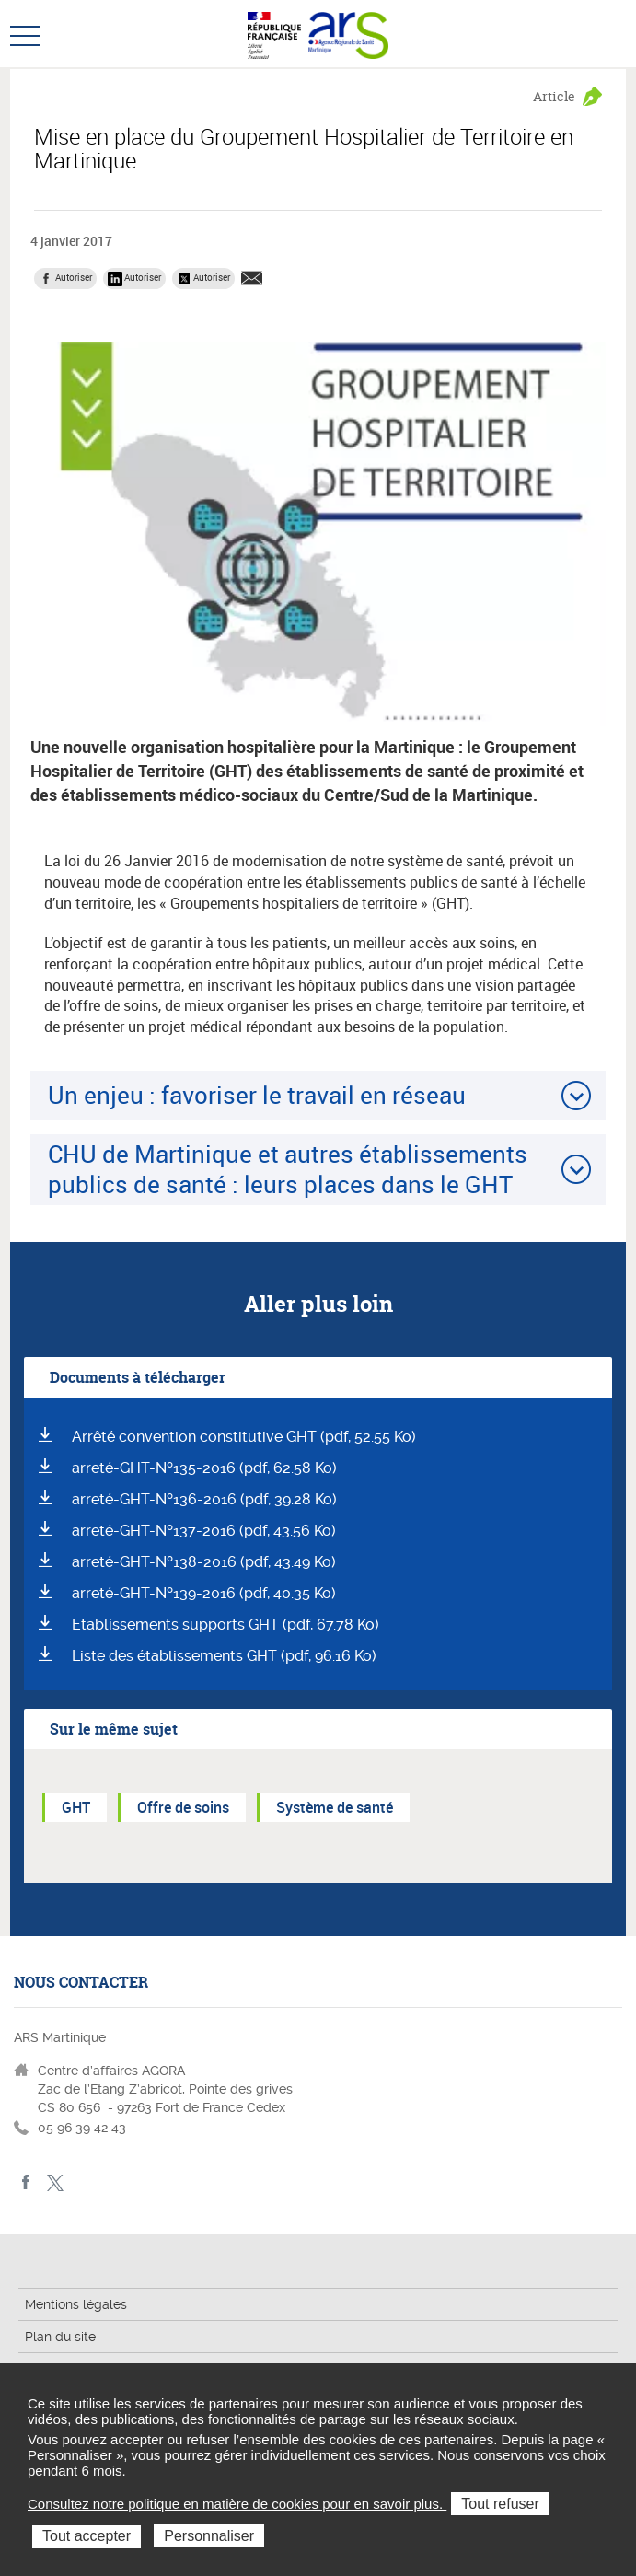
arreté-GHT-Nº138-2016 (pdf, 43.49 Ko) (204, 1562)
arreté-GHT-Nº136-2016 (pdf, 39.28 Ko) (204, 1499)
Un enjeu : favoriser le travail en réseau (257, 1094)
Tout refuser (499, 2504)
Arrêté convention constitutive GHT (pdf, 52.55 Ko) (244, 1436)
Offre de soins (183, 1807)
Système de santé (334, 1807)
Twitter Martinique (54, 2182)
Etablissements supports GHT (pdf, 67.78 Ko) (225, 1624)
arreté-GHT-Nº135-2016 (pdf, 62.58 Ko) (204, 1468)
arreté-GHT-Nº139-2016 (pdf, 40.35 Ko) (204, 1593)
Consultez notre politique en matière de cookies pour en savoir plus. (237, 2504)
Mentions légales (76, 2304)
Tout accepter (86, 2536)
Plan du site (60, 2336)
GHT (76, 1807)
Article (554, 96)
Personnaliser (209, 2536)
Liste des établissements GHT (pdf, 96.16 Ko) (224, 1656)
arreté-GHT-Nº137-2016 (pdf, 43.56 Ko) (204, 1530)
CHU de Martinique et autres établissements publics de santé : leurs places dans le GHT (287, 1169)
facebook (26, 2182)
